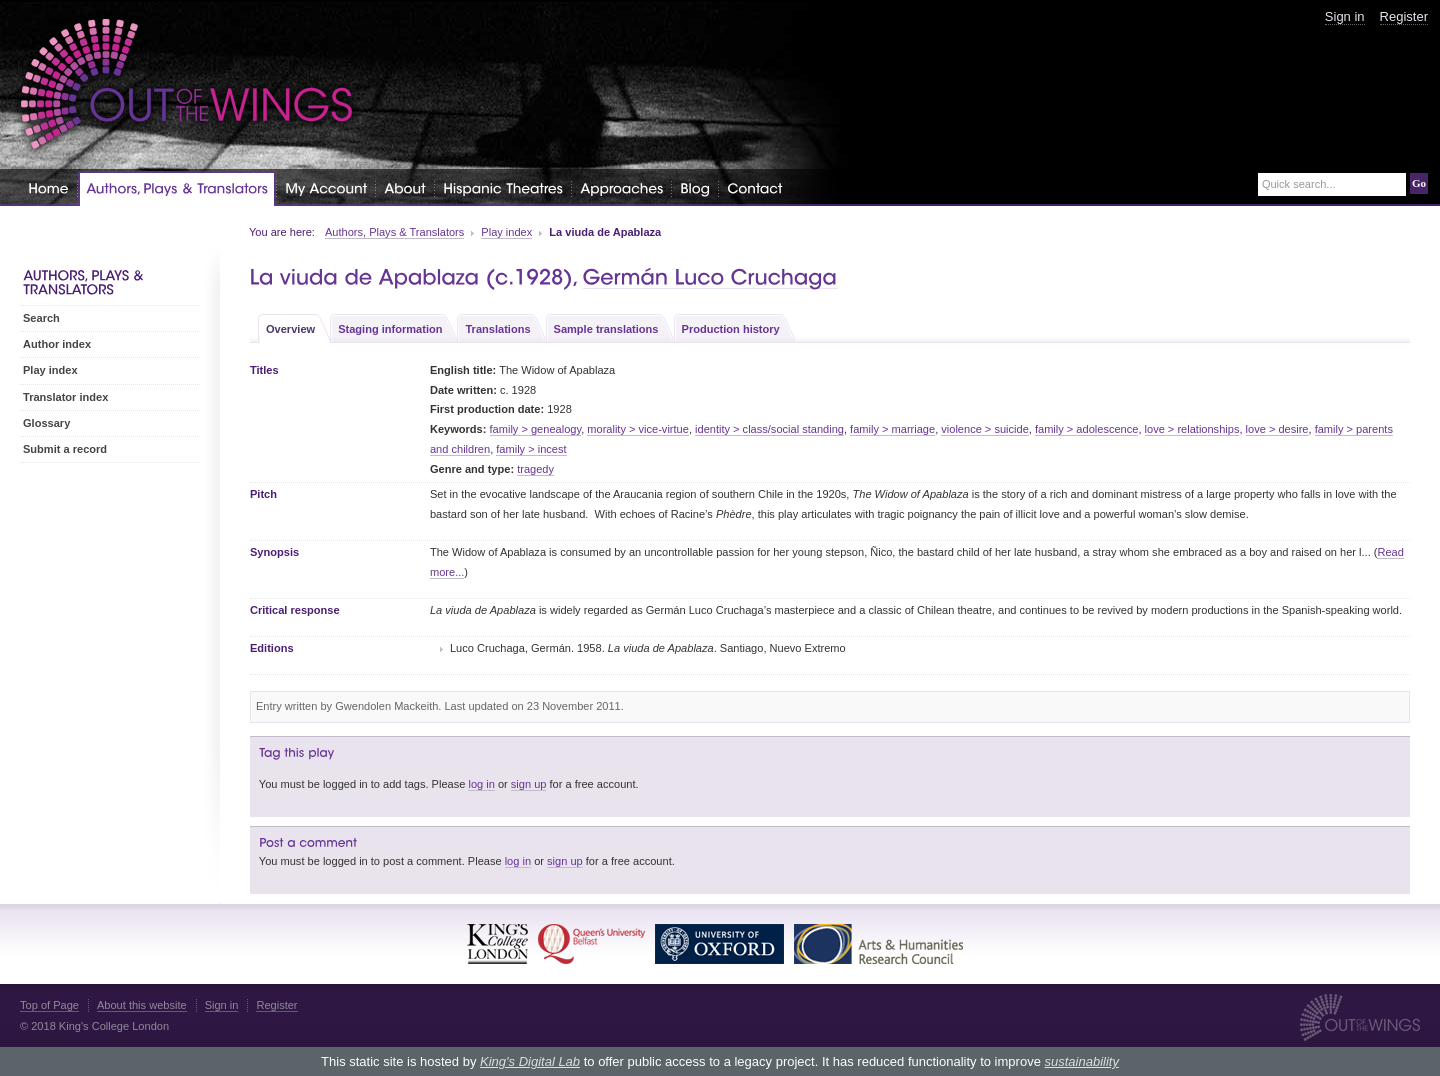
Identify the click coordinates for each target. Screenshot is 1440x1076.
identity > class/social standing (769, 429)
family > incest (531, 449)
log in (481, 784)
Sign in (1345, 16)
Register (1404, 16)
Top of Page (49, 1005)
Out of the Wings (187, 84)
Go (1419, 183)
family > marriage (892, 429)
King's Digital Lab (530, 1061)
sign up (529, 784)
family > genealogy (536, 429)
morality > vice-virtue (638, 429)
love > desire (1277, 429)
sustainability (1081, 1061)
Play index (506, 232)
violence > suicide (985, 429)
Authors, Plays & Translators (394, 232)
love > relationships (1192, 429)
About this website (142, 1005)
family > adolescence (1086, 429)
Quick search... (1299, 184)
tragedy (535, 469)
